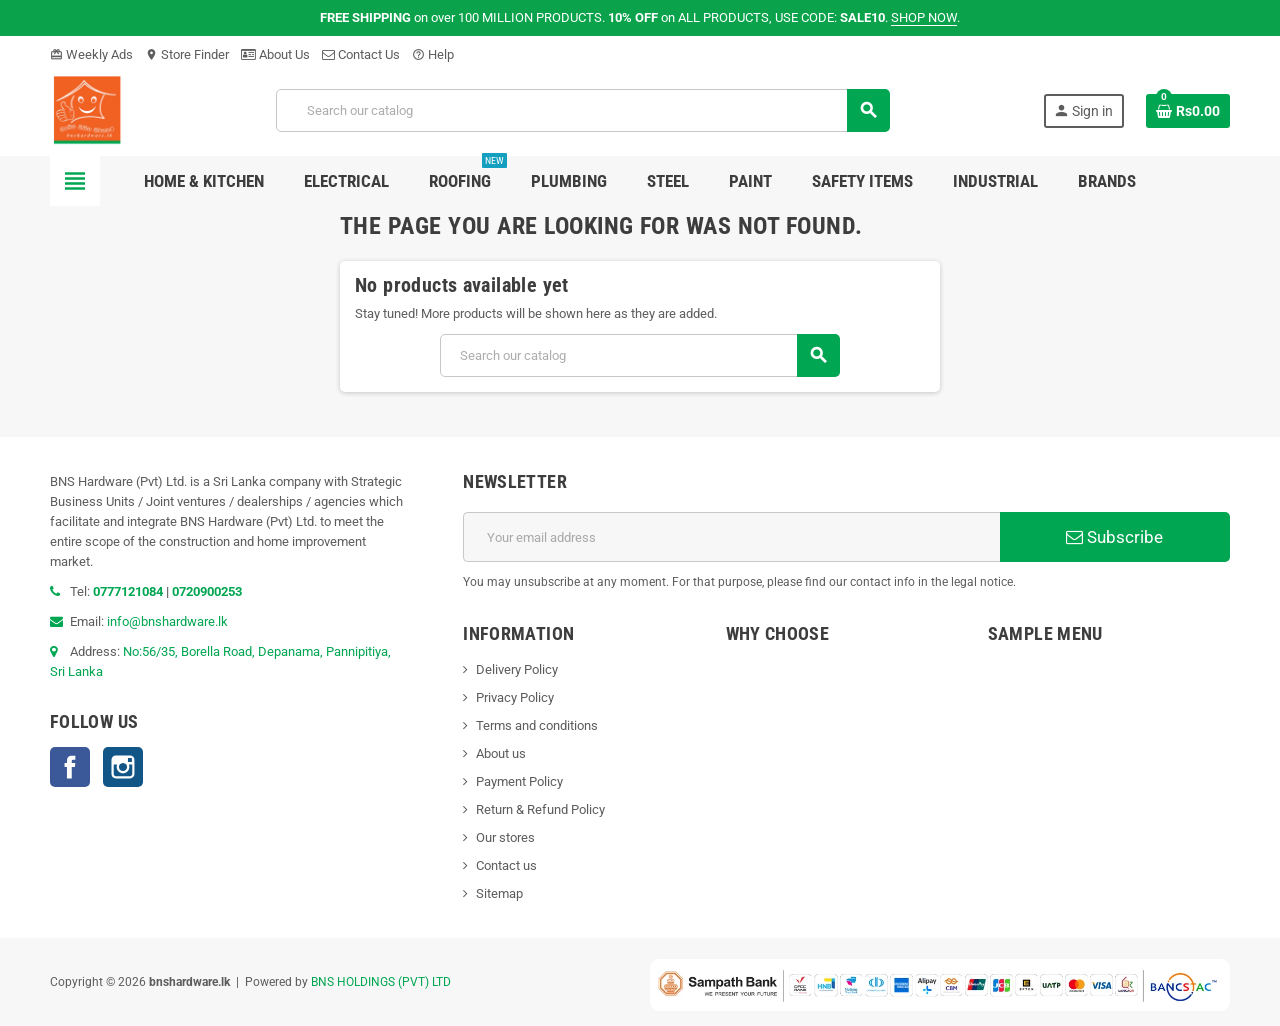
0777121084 (129, 591)
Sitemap (499, 893)
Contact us (506, 865)
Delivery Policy (517, 669)
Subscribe (1114, 537)
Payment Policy (519, 781)
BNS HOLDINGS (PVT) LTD (381, 982)
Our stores (505, 837)
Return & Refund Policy (540, 809)
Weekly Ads (91, 54)
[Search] (583, 110)
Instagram (123, 767)
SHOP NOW (924, 17)
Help (433, 54)
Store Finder (187, 54)
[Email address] (731, 537)
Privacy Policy (515, 697)
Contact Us (361, 54)
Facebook (70, 767)
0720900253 (207, 591)
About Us (275, 54)
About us (501, 753)
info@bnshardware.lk (167, 621)
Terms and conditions (537, 725)
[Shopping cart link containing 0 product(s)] (1188, 111)
